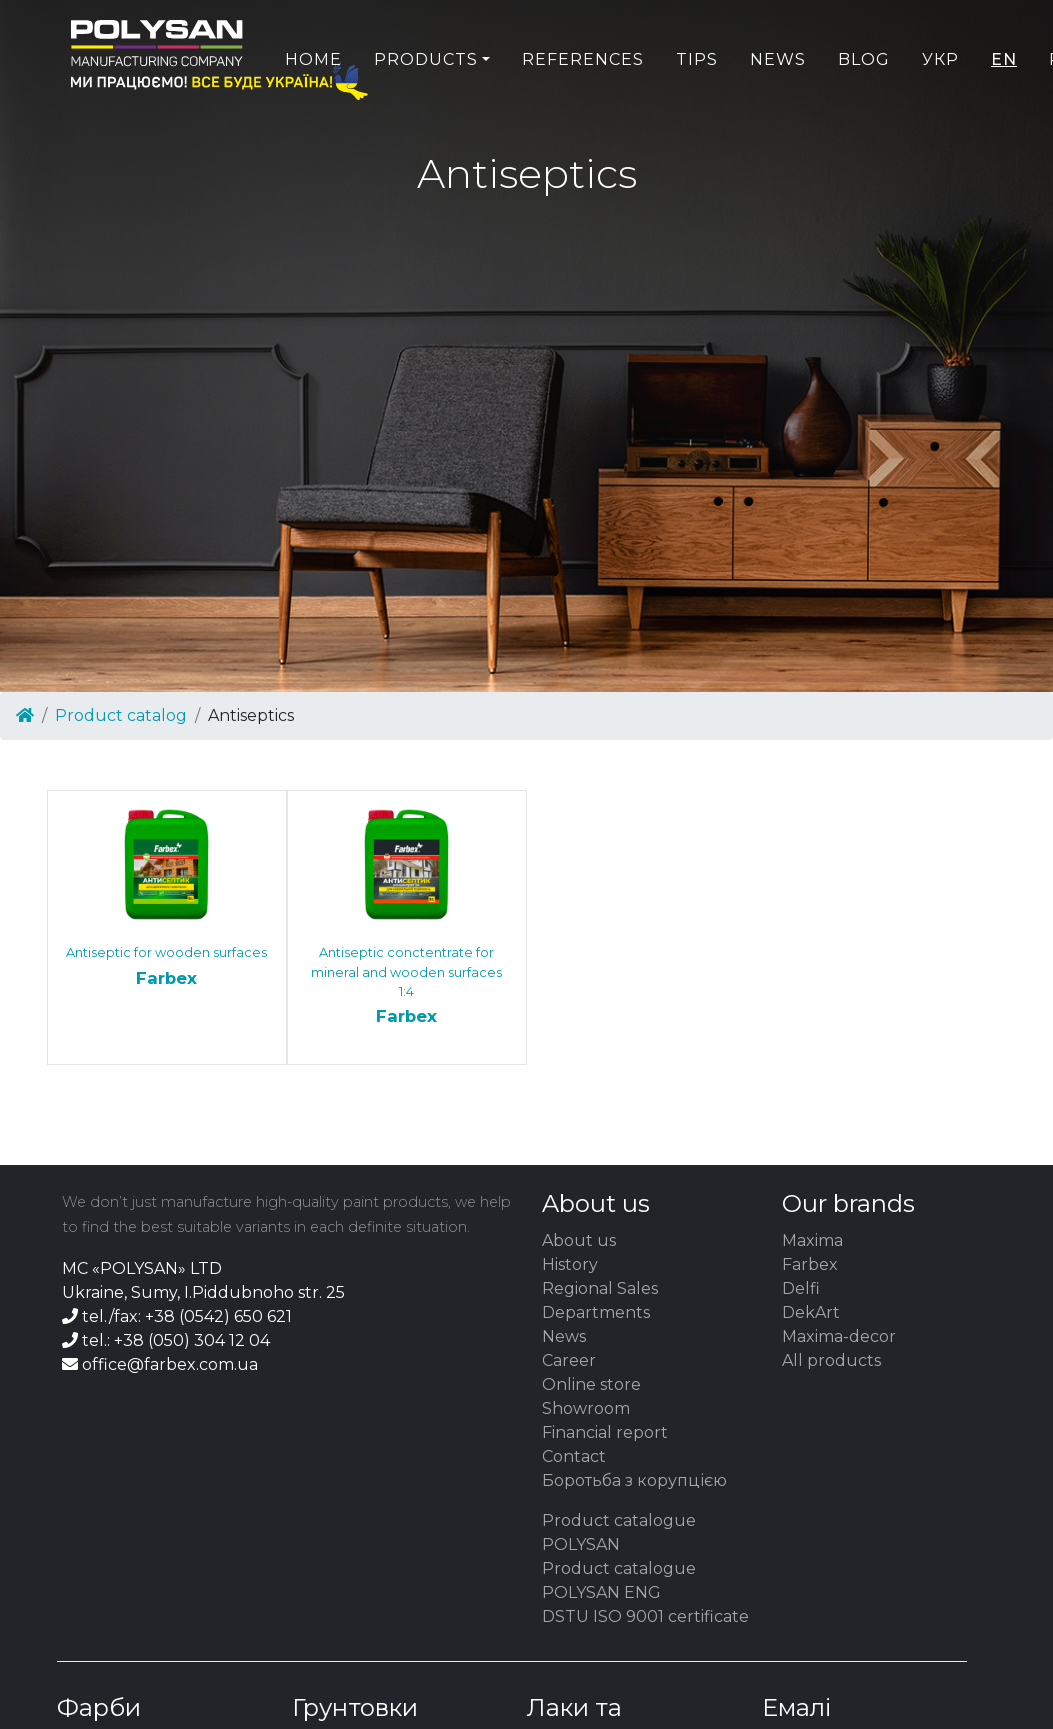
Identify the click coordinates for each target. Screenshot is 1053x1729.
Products (426, 106)
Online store (591, 1384)
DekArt (811, 1312)
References (583, 106)
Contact (574, 1456)
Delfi (801, 1288)
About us (579, 1240)
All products (831, 1360)
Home (313, 106)
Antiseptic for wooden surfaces (167, 967)
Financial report (605, 1432)
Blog (864, 106)
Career (569, 1360)
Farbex (810, 1264)
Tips (697, 106)
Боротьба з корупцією (634, 1480)
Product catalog (121, 715)
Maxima (812, 1240)
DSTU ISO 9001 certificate (645, 1616)
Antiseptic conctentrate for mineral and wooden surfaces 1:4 (407, 986)
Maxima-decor (839, 1336)
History (570, 1264)
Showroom (586, 1408)
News (778, 106)
